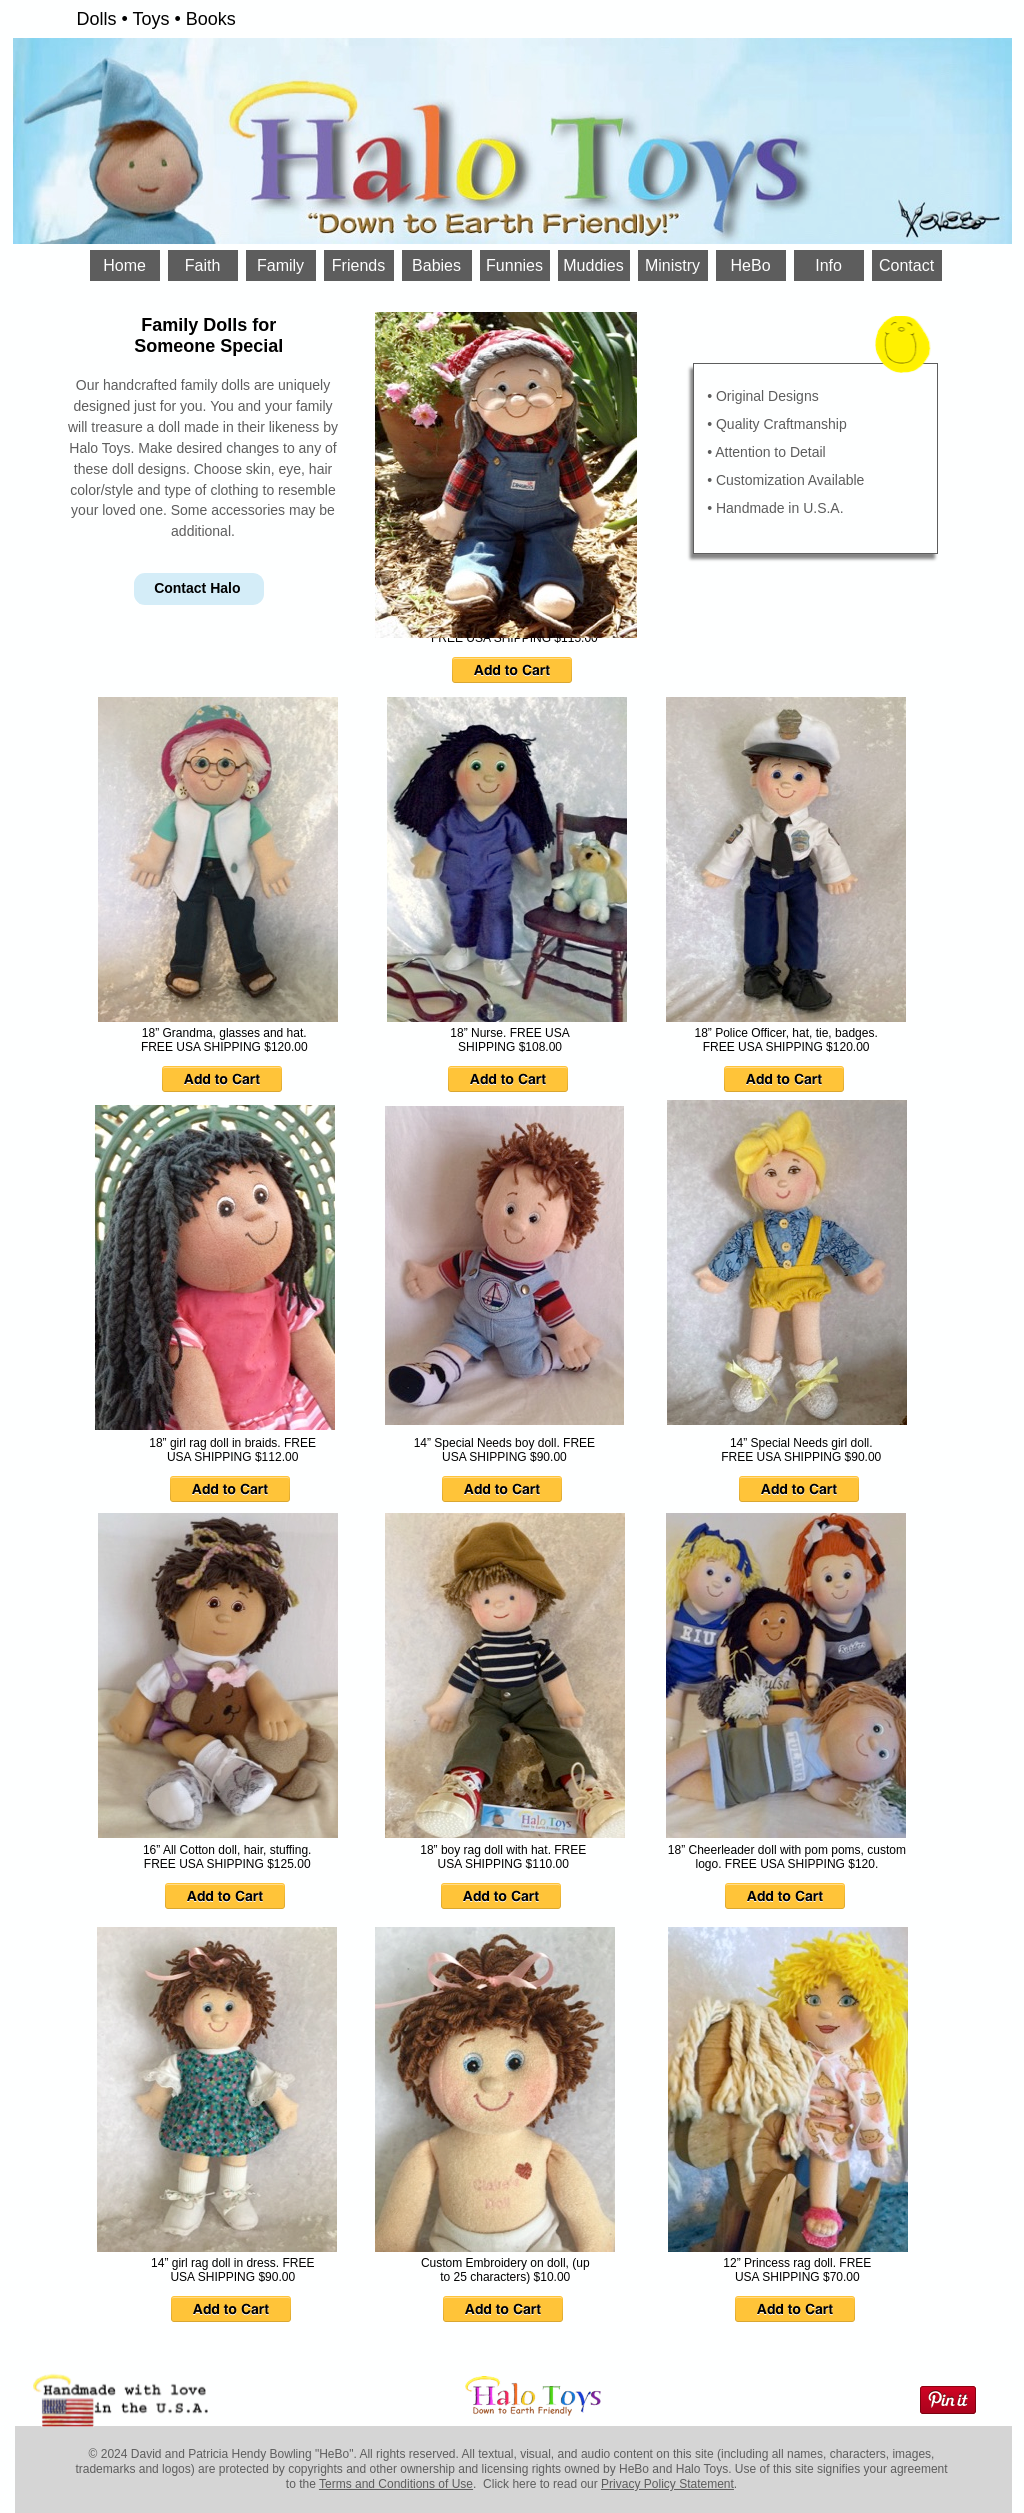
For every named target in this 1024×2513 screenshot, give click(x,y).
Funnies (514, 265)
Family (280, 265)
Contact (906, 265)
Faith (203, 265)
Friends (358, 265)
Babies (436, 265)
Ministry (672, 265)
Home (124, 265)
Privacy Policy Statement (667, 2484)
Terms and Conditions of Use (396, 2484)
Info (828, 265)
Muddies (593, 265)
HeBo (751, 265)
